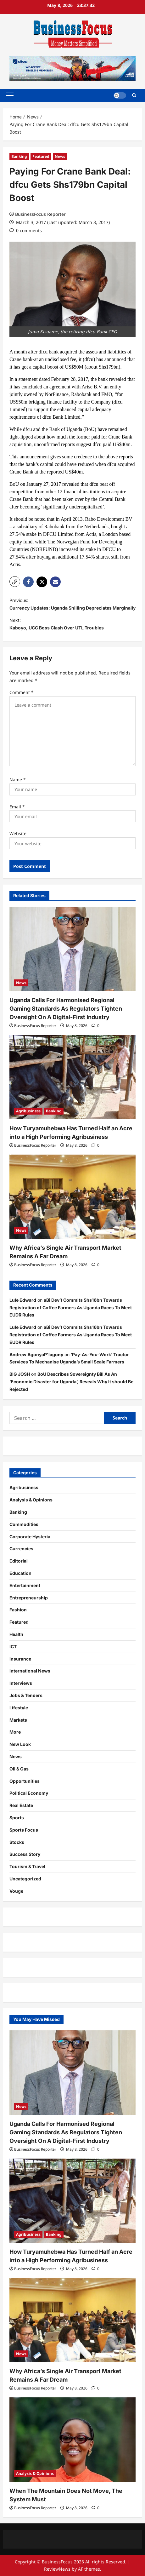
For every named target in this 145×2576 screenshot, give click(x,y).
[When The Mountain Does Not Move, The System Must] (72, 2439)
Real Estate (21, 1805)
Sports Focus (23, 1830)
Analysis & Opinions (31, 1499)
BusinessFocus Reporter (40, 214)
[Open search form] (134, 95)
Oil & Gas (19, 1768)
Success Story (24, 1854)
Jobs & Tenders (25, 1695)
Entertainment (24, 1585)
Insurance (20, 1658)
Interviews (20, 1683)
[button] (10, 95)
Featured (40, 156)
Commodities (23, 1524)
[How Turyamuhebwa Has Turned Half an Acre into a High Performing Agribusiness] (72, 1077)
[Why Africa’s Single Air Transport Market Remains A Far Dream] (72, 1197)
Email (17, 807)
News (60, 156)
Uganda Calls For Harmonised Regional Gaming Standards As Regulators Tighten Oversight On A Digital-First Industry (65, 1008)
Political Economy (28, 1793)
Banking (19, 156)
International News (29, 1670)
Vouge (16, 1891)
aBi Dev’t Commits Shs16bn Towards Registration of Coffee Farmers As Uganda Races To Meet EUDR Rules (70, 1307)
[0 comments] (25, 230)
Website (17, 833)
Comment (21, 692)
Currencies (21, 1548)
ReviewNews (57, 2569)
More (15, 1732)
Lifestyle (18, 1707)
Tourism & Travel (27, 1866)
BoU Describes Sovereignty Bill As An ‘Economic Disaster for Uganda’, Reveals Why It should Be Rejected (71, 1381)
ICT (13, 1646)
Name (17, 780)
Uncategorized (25, 1878)
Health (16, 1634)
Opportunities (24, 1781)
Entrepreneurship (28, 1597)
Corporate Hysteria (29, 1536)
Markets (18, 1720)
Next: (72, 624)
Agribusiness (28, 1111)
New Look (20, 1744)
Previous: (72, 605)
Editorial (18, 1560)
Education (20, 1573)
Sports (16, 1817)
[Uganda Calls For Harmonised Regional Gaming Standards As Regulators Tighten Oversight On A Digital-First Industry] (72, 949)
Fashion (18, 1609)
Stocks (16, 1842)
